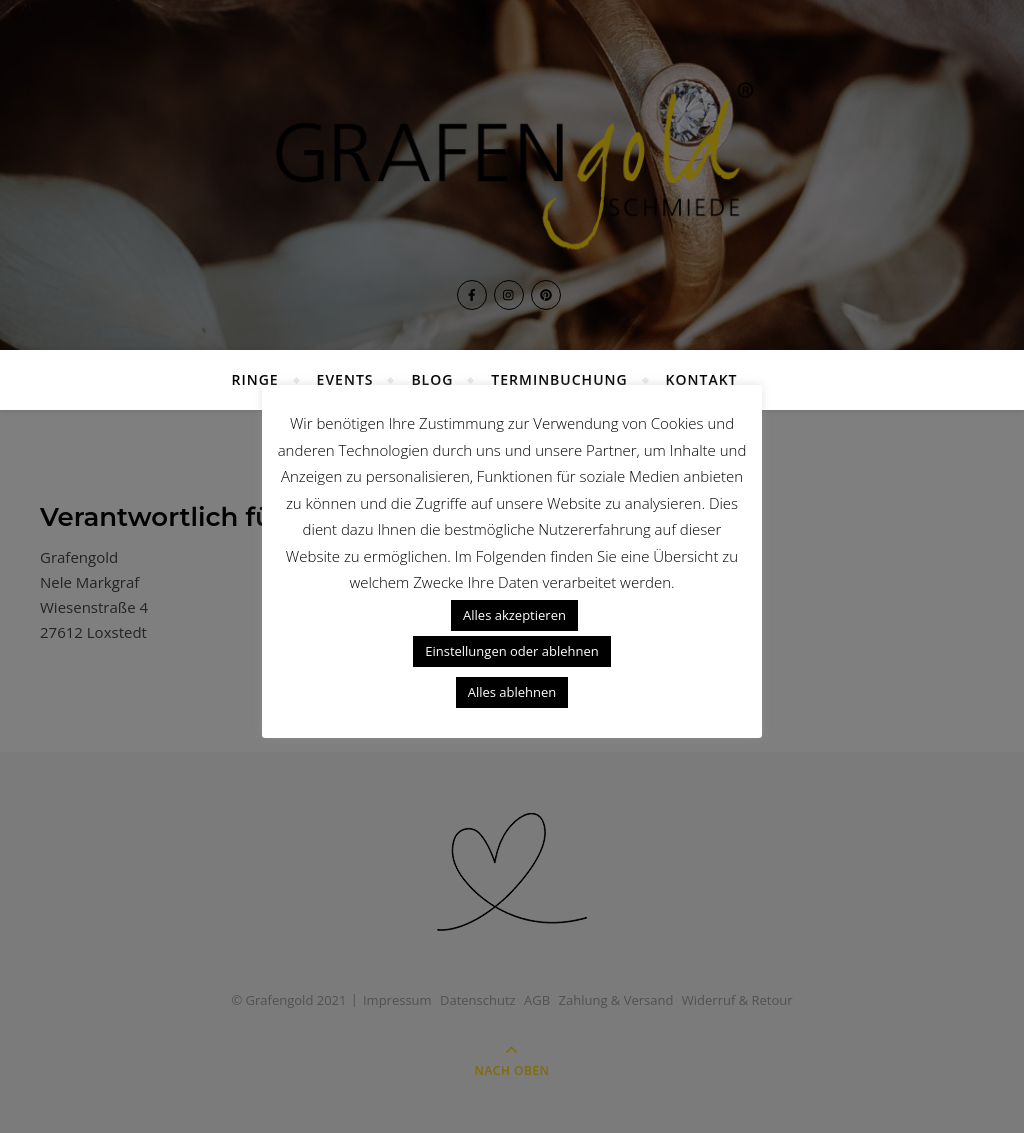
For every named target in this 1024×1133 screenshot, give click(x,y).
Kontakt (702, 379)
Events (345, 379)
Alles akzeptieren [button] (514, 615)
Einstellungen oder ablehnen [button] (512, 651)
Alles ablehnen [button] (512, 692)
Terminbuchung (559, 379)
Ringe (255, 379)
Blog (432, 379)
